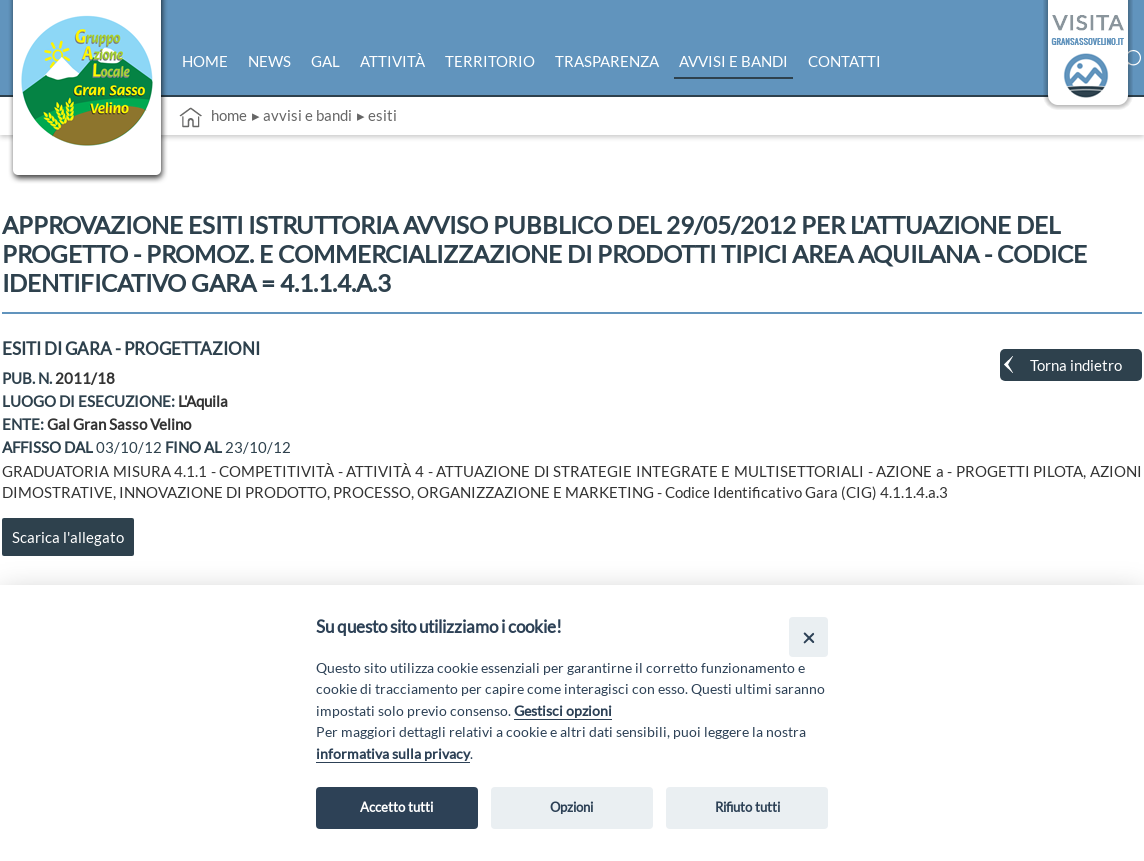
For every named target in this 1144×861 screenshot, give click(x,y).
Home (205, 61)
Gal (325, 61)
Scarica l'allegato (68, 537)
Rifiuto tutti (747, 807)
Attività (392, 61)
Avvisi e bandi (733, 61)
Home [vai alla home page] (213, 117)
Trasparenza (607, 61)
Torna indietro (1076, 365)
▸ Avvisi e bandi (302, 115)
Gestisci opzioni (563, 710)
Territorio (490, 61)
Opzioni (571, 807)
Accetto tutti (396, 807)
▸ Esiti (377, 115)
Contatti (844, 61)
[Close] (808, 636)
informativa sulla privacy (393, 753)
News (269, 61)
